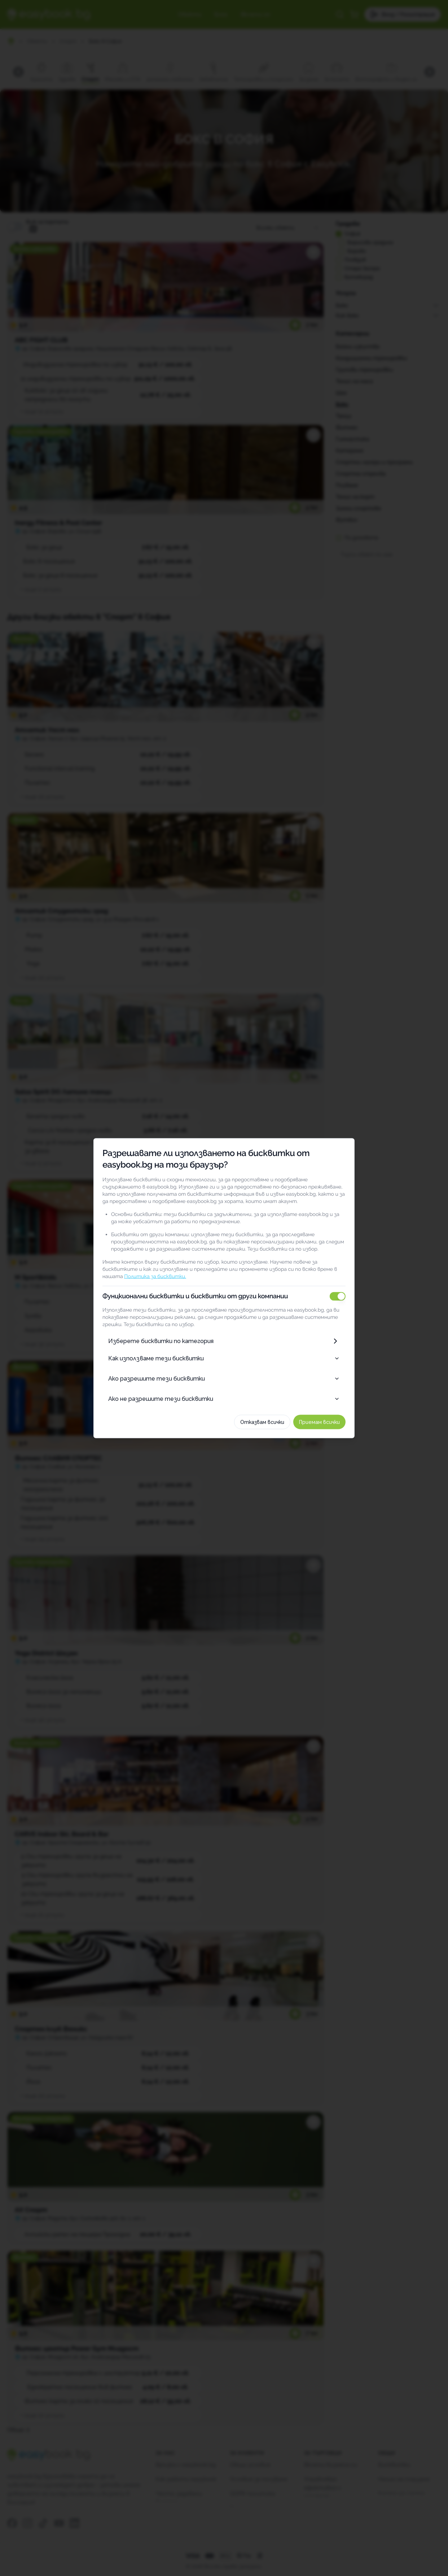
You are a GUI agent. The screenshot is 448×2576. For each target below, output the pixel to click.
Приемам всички (327, 1422)
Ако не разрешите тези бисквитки (224, 1398)
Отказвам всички (270, 1422)
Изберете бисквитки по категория (224, 1341)
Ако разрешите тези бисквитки (224, 1378)
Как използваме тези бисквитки (224, 1358)
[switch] (345, 1296)
